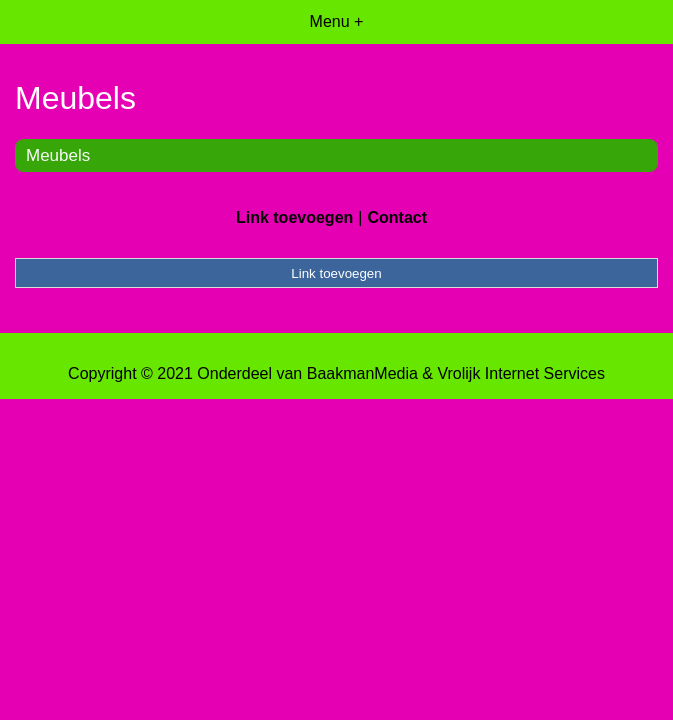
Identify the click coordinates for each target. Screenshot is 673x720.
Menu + (337, 21)
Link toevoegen (294, 217)
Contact (397, 217)
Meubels (58, 155)
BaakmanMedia (362, 373)
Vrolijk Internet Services (520, 373)
